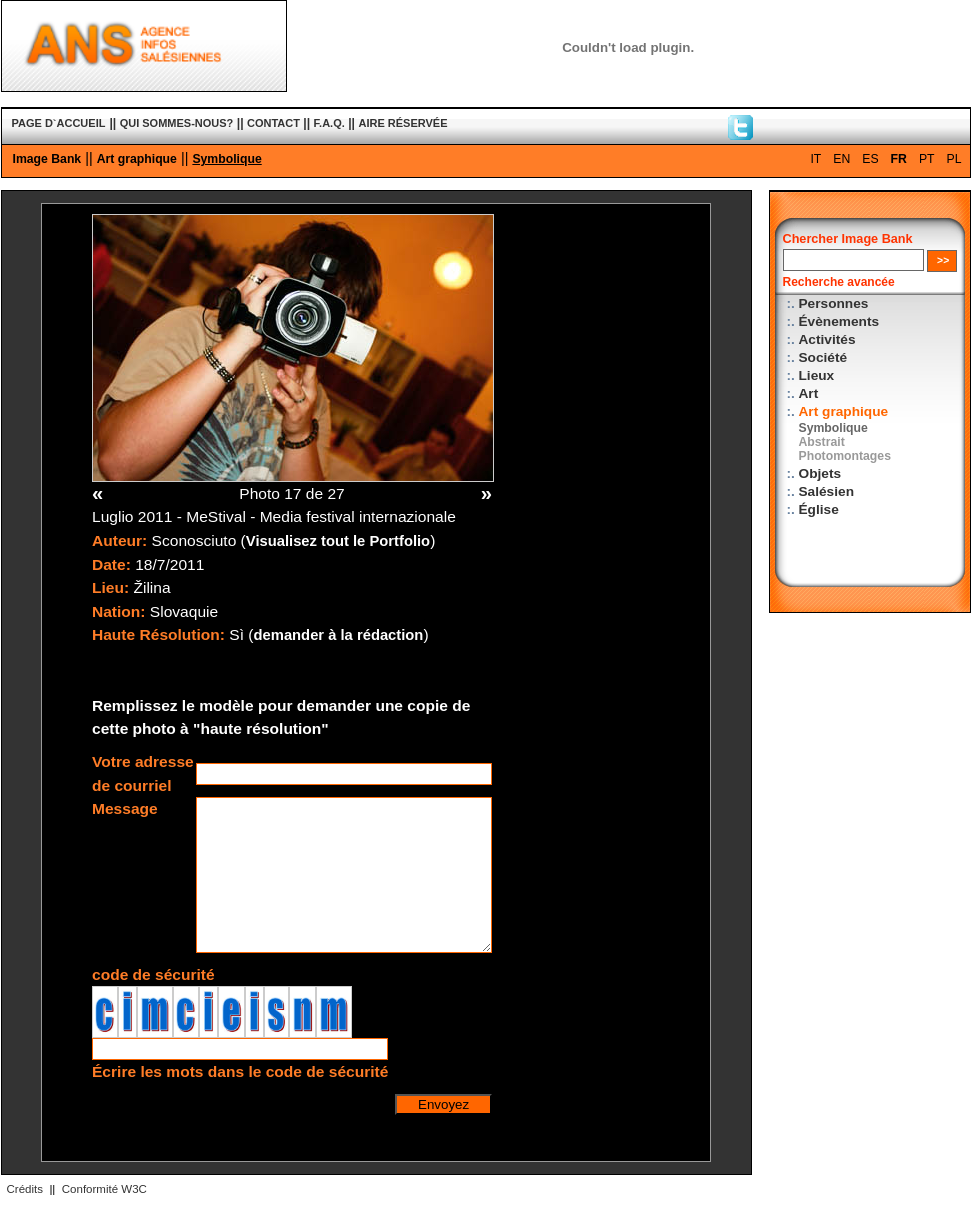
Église (819, 509)
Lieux (817, 375)
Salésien (826, 491)
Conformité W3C (104, 1189)
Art (809, 393)
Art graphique (137, 159)
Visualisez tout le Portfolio (338, 541)
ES (870, 159)
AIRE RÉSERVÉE (402, 123)
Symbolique (226, 159)
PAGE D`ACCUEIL (59, 123)
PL (954, 159)
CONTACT (273, 123)
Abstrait (822, 442)
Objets (820, 473)
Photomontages (845, 456)
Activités (827, 339)
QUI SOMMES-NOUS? (177, 123)
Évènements (839, 321)
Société (823, 357)
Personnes (834, 303)
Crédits (25, 1189)
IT (815, 159)
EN (841, 159)
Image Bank (47, 159)
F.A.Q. (329, 123)
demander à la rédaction (339, 635)
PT (927, 159)
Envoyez (443, 1104)
